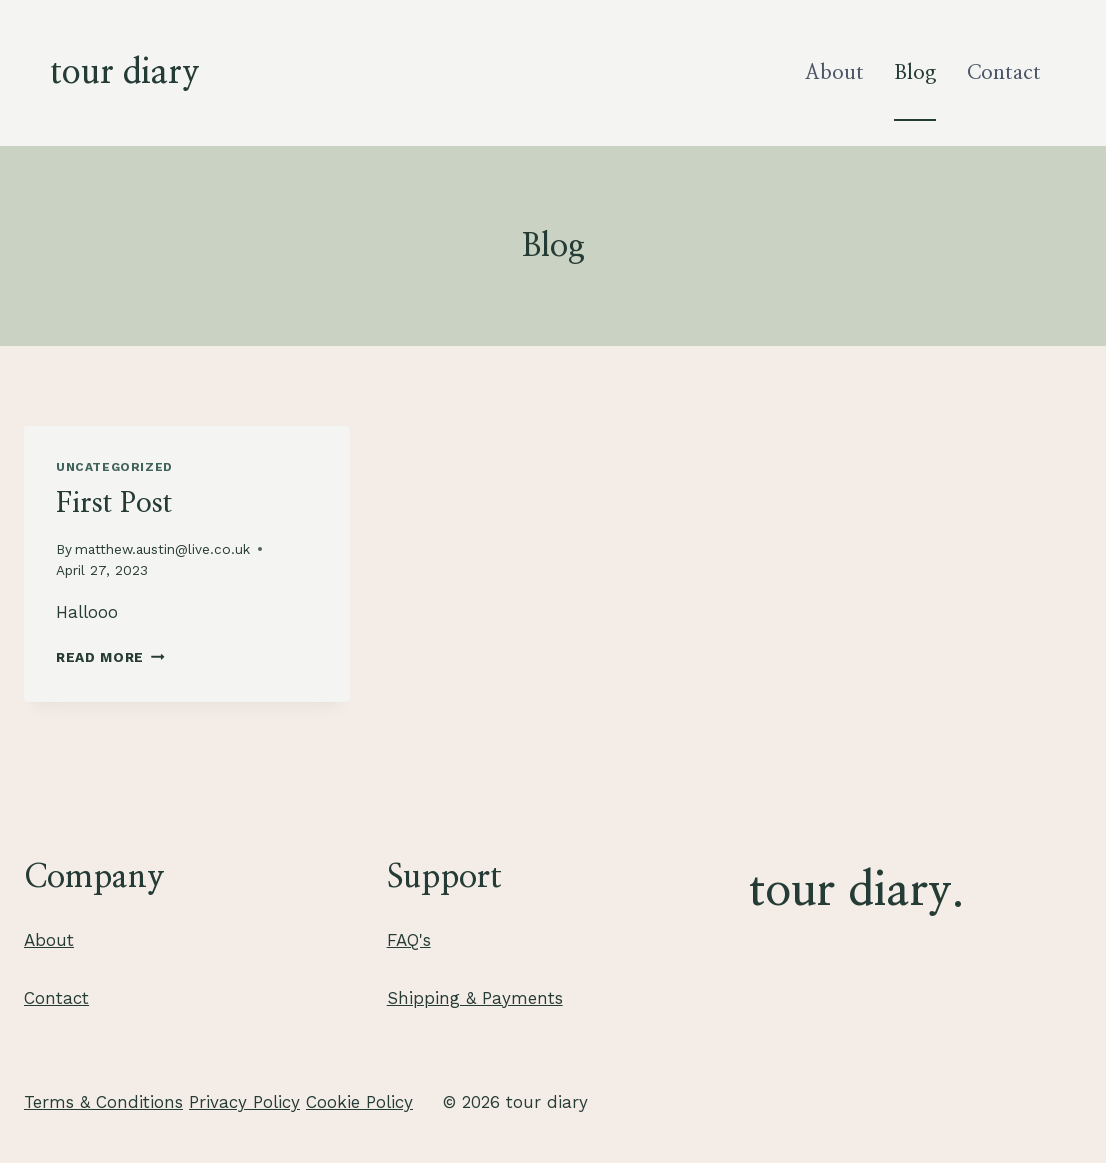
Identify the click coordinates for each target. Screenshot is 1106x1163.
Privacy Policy (244, 1102)
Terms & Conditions (103, 1102)
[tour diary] (125, 73)
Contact (1004, 73)
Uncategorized (114, 467)
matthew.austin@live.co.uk (162, 549)
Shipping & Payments (475, 998)
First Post (114, 504)
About (834, 73)
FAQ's (409, 940)
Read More (110, 657)
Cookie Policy (359, 1102)
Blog (915, 73)
